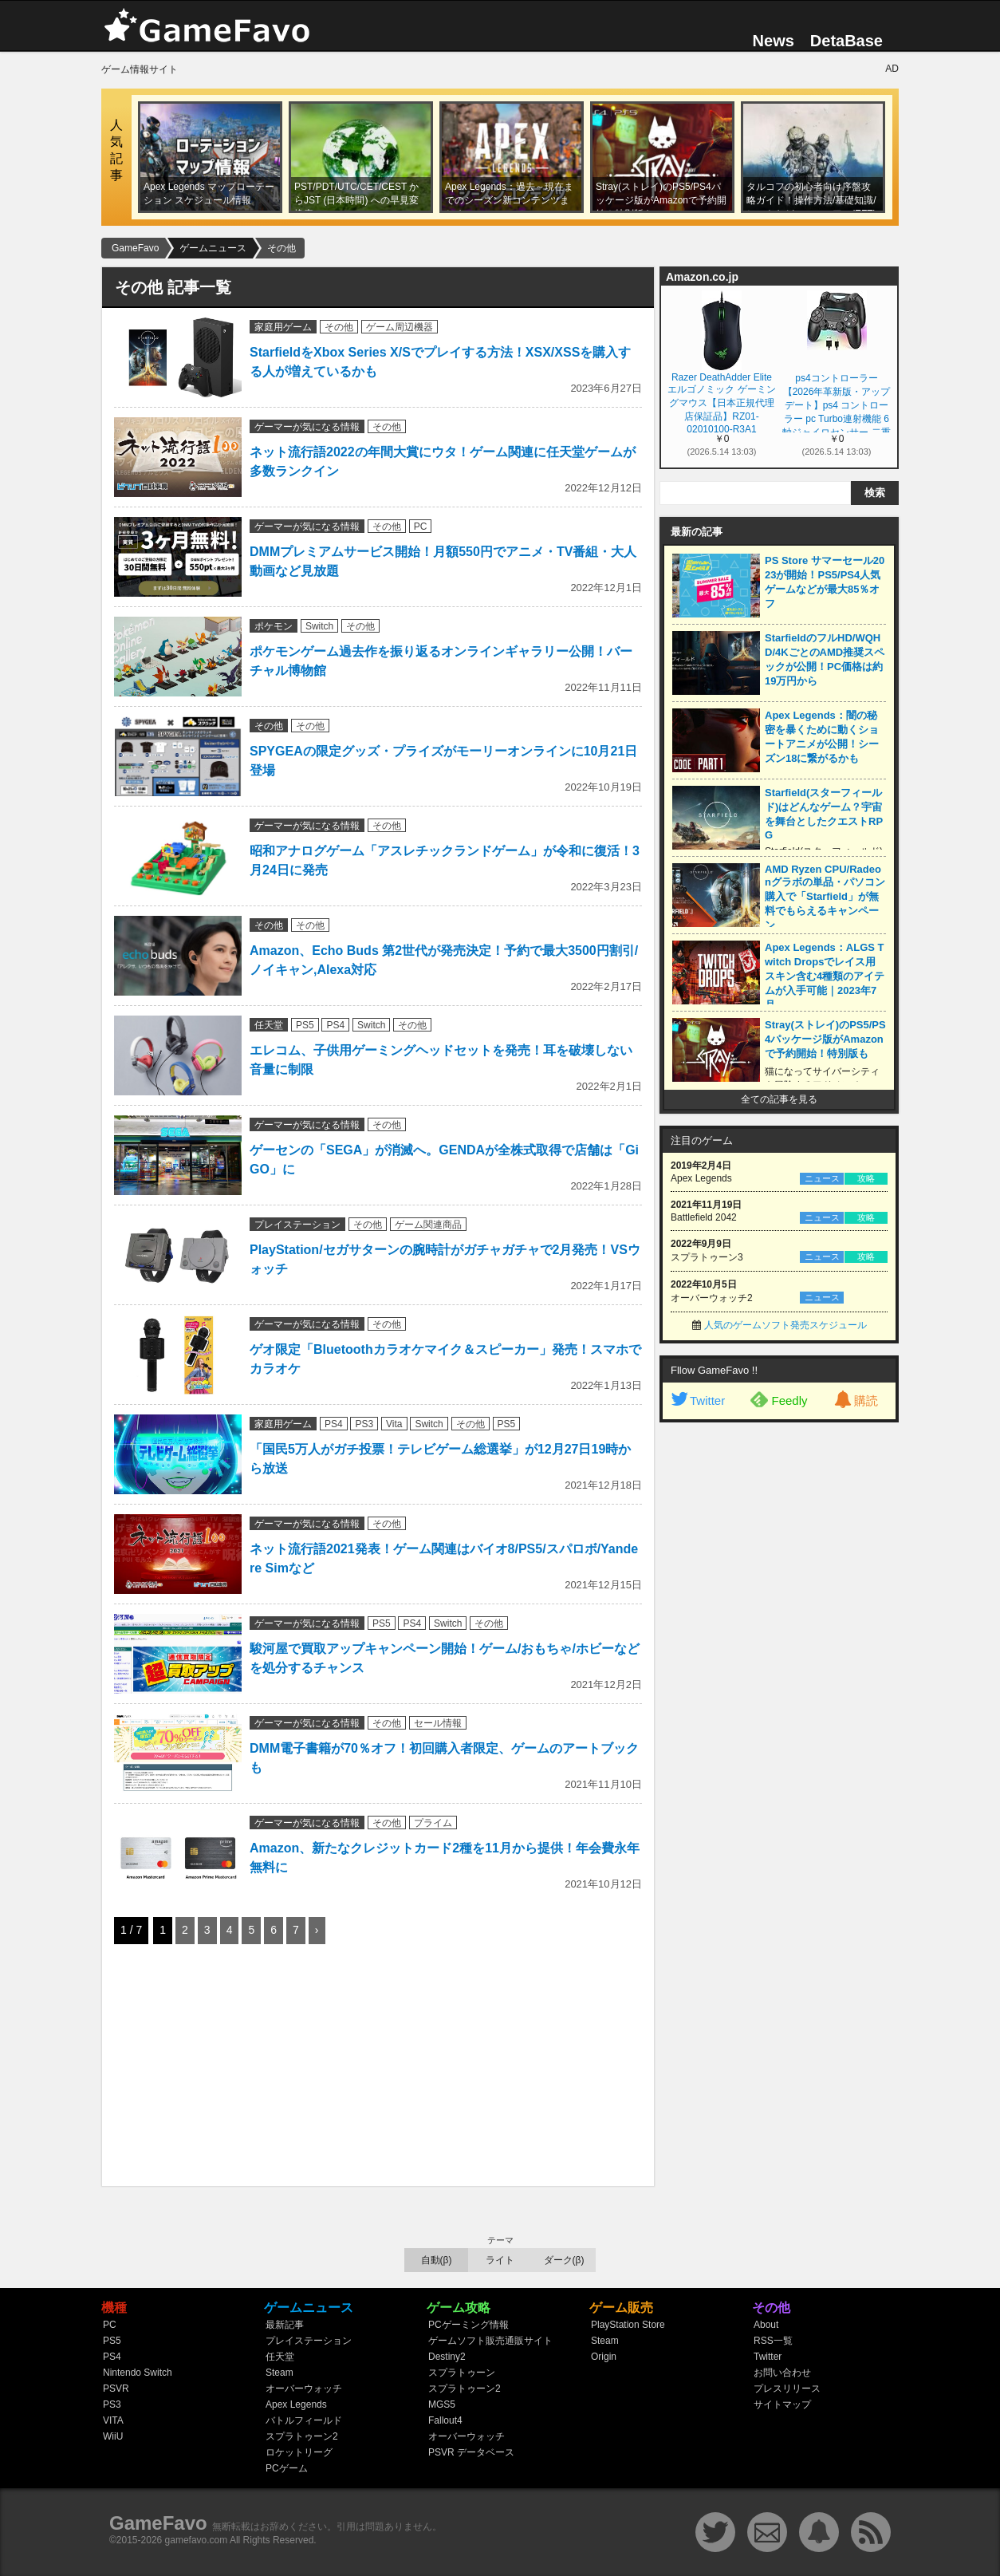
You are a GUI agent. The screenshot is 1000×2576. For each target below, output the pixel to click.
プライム (433, 1822)
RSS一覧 (773, 2340)
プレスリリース (787, 2388)
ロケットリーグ (299, 2452)
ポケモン (273, 626)
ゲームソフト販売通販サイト (490, 2340)
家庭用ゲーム (283, 327)
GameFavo (158, 2523)
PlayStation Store (628, 2324)
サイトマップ (782, 2404)
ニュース (822, 1178)
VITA (113, 2420)
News (773, 40)
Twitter (697, 1400)
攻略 (866, 1178)
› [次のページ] (317, 1929)
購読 (855, 1400)
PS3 (364, 1424)
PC (420, 526)
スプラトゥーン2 (302, 2436)
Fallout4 (445, 2420)
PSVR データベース (471, 2452)
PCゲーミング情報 (468, 2324)
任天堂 (268, 1025)
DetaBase (846, 40)
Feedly (778, 1399)
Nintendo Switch (137, 2372)
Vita (394, 1424)
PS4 (335, 1025)
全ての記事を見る (779, 1099)
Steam (279, 2372)
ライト (500, 2260)
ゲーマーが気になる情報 (307, 426)
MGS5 (441, 2404)
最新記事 (285, 2324)
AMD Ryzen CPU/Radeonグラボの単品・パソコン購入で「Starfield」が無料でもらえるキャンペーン (825, 897)
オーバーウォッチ (304, 2388)
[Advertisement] (233, 2068)
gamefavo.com (196, 2540)
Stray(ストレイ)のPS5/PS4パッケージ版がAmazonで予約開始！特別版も (825, 1039)
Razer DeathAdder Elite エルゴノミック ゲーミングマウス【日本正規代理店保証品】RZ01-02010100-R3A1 (721, 402)
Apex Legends (296, 2404)
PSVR (116, 2388)
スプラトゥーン (461, 2372)
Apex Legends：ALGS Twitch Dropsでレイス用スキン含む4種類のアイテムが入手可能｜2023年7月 (824, 976)
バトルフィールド (304, 2420)
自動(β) (436, 2260)
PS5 (305, 1025)
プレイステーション (297, 1224)
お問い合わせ (782, 2372)
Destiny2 (447, 2356)
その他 (339, 327)
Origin (603, 2356)
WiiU (113, 2436)
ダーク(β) (564, 2260)
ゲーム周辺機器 (399, 327)
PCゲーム (287, 2468)
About (766, 2324)
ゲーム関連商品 (428, 1224)
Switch (319, 626)
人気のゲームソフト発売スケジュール (785, 1325)
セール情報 (438, 1723)
